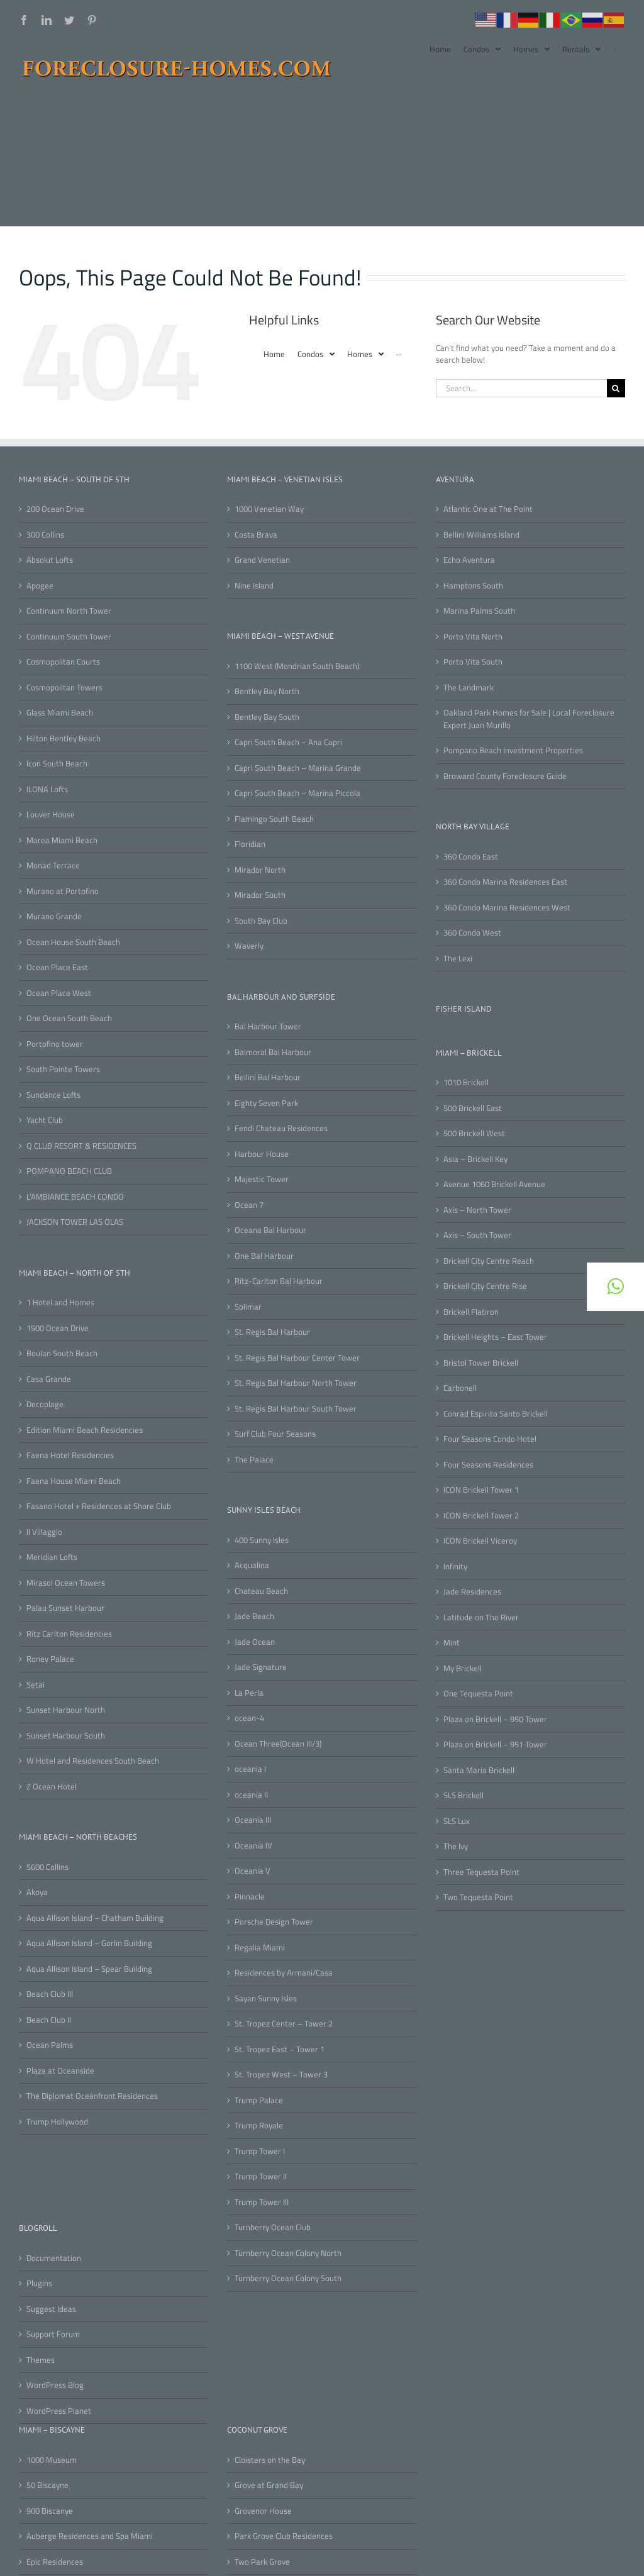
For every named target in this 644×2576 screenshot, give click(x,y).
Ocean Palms (49, 2045)
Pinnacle (250, 1897)
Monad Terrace (53, 865)
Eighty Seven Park (266, 1103)
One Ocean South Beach (69, 1018)
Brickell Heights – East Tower (495, 1337)
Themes (40, 2360)
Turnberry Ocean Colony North (288, 2253)
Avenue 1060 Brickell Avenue (494, 1184)
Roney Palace (50, 1659)
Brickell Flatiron (471, 1312)
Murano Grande (54, 916)
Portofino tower (54, 1044)
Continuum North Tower (68, 611)
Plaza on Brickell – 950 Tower (495, 1719)
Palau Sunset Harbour (65, 1608)
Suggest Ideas (51, 2309)
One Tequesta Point (478, 1694)
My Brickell (462, 1668)
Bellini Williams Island (481, 535)
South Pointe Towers (63, 1069)
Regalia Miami (260, 1948)
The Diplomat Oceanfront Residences (92, 2096)
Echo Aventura (469, 560)
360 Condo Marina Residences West (506, 908)
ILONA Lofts (47, 789)
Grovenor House (263, 2511)
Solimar (248, 1307)
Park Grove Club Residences (284, 2536)
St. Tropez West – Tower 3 (281, 2075)
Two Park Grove (262, 2562)
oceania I (250, 1769)
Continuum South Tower (68, 637)
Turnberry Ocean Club (273, 2227)
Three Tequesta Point (481, 1872)
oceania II (251, 1795)
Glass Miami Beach (59, 713)
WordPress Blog (55, 2385)
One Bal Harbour (264, 1256)
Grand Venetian (262, 560)
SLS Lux (456, 1821)
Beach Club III (49, 1994)
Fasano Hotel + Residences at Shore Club (98, 1506)
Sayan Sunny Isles (266, 1998)
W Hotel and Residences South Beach (92, 1761)
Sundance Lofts (53, 1095)
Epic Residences (54, 2562)
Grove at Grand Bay (269, 2485)
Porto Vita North (472, 637)
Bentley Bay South (267, 717)
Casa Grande (48, 1379)
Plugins (39, 2283)
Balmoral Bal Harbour (273, 1052)
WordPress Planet (58, 2411)
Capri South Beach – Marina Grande (298, 768)
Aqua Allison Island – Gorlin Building (89, 1943)
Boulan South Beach (61, 1353)
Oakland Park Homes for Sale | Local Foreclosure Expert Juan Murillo (528, 719)
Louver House (50, 815)
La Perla (249, 1693)
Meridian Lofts (51, 1557)
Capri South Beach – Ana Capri (288, 742)
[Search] (616, 388)
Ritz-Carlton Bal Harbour (279, 1281)
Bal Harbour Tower (268, 1026)
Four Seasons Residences (488, 1465)
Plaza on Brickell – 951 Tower (495, 1744)
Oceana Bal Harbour (270, 1230)
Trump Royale (259, 2125)
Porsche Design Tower (274, 1922)
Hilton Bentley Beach (63, 738)
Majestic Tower (262, 1179)
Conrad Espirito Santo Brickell (495, 1414)
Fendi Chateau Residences (281, 1128)
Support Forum (53, 2334)
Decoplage (45, 1404)
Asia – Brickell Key (475, 1159)
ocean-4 (249, 1718)
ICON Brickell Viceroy (480, 1541)
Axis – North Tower (477, 1210)
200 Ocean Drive (55, 509)
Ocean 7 (249, 1205)
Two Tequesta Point (478, 1897)
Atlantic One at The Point (488, 509)
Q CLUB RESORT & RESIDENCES (81, 1146)
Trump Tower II (261, 2176)
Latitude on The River (481, 1617)
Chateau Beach (261, 1591)
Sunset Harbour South (65, 1736)
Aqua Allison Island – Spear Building (89, 1969)
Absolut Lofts (49, 560)
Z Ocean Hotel (51, 1787)
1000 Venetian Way (269, 509)
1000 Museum (51, 2460)
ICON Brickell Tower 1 (481, 1490)
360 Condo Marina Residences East (505, 882)
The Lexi (457, 959)
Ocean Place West (58, 993)
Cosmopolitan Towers (64, 688)
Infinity (455, 1567)
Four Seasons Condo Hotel (489, 1439)
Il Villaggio (44, 1532)
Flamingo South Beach (274, 819)
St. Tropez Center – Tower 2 (284, 2024)
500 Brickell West (474, 1133)
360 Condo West (472, 933)
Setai (35, 1685)
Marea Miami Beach (61, 840)
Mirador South (260, 895)
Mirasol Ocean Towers (65, 1583)
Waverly (249, 946)
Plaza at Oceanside (60, 2071)
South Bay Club (261, 921)
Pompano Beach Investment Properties (513, 750)
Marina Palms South (479, 611)
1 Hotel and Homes (60, 1302)
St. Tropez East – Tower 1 (280, 2049)
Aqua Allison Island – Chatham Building (95, 1918)
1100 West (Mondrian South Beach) (297, 666)
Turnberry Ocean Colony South (288, 2278)
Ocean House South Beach (73, 942)
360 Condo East (470, 857)
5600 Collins (47, 1867)
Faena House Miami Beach (73, 1481)
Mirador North (260, 870)
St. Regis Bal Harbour (272, 1332)
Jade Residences (472, 1592)
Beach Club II (48, 2020)
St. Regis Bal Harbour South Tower (296, 1409)
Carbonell (460, 1388)
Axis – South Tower (477, 1235)
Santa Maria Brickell (478, 1770)
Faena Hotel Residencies (70, 1455)
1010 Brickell (466, 1082)
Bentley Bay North (267, 691)
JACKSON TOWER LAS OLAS (74, 1222)
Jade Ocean (255, 1642)
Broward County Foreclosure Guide (505, 776)
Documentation (53, 2258)
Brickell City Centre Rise (485, 1286)
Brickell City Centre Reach (488, 1261)
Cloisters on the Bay (270, 2460)
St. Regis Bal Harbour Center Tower (297, 1358)
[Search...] (521, 388)
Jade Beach (254, 1616)
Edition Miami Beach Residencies (84, 1430)
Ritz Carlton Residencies (69, 1634)
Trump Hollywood (57, 2122)
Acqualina (252, 1565)
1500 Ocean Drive (57, 1328)
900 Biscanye (49, 2511)
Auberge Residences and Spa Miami (89, 2536)
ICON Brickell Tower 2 (481, 1516)
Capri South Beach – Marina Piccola (297, 793)
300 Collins (45, 535)
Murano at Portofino (62, 891)
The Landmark (468, 688)
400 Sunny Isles (262, 1540)
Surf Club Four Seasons (275, 1434)
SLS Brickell (463, 1795)
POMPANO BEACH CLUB (69, 1171)
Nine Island (254, 586)
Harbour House (262, 1154)
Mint (451, 1643)
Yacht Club (44, 1120)
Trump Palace (259, 2100)
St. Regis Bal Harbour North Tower (296, 1383)
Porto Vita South (472, 662)
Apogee (39, 586)
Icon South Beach (56, 764)
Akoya (37, 1892)
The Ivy (455, 1846)
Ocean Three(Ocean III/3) (278, 1744)
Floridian (250, 844)
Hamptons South (473, 586)
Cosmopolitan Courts (63, 662)
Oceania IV (253, 1846)
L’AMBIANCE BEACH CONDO (75, 1197)
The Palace (254, 1460)
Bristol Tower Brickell (480, 1363)
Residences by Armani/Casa (284, 1973)
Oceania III (253, 1820)
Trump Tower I (260, 2151)
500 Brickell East (472, 1108)
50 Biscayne (47, 2485)
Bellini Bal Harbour (268, 1077)
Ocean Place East (57, 967)
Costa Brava (256, 535)
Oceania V (252, 1871)
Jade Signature (261, 1667)
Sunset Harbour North (65, 1710)
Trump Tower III (262, 2202)
